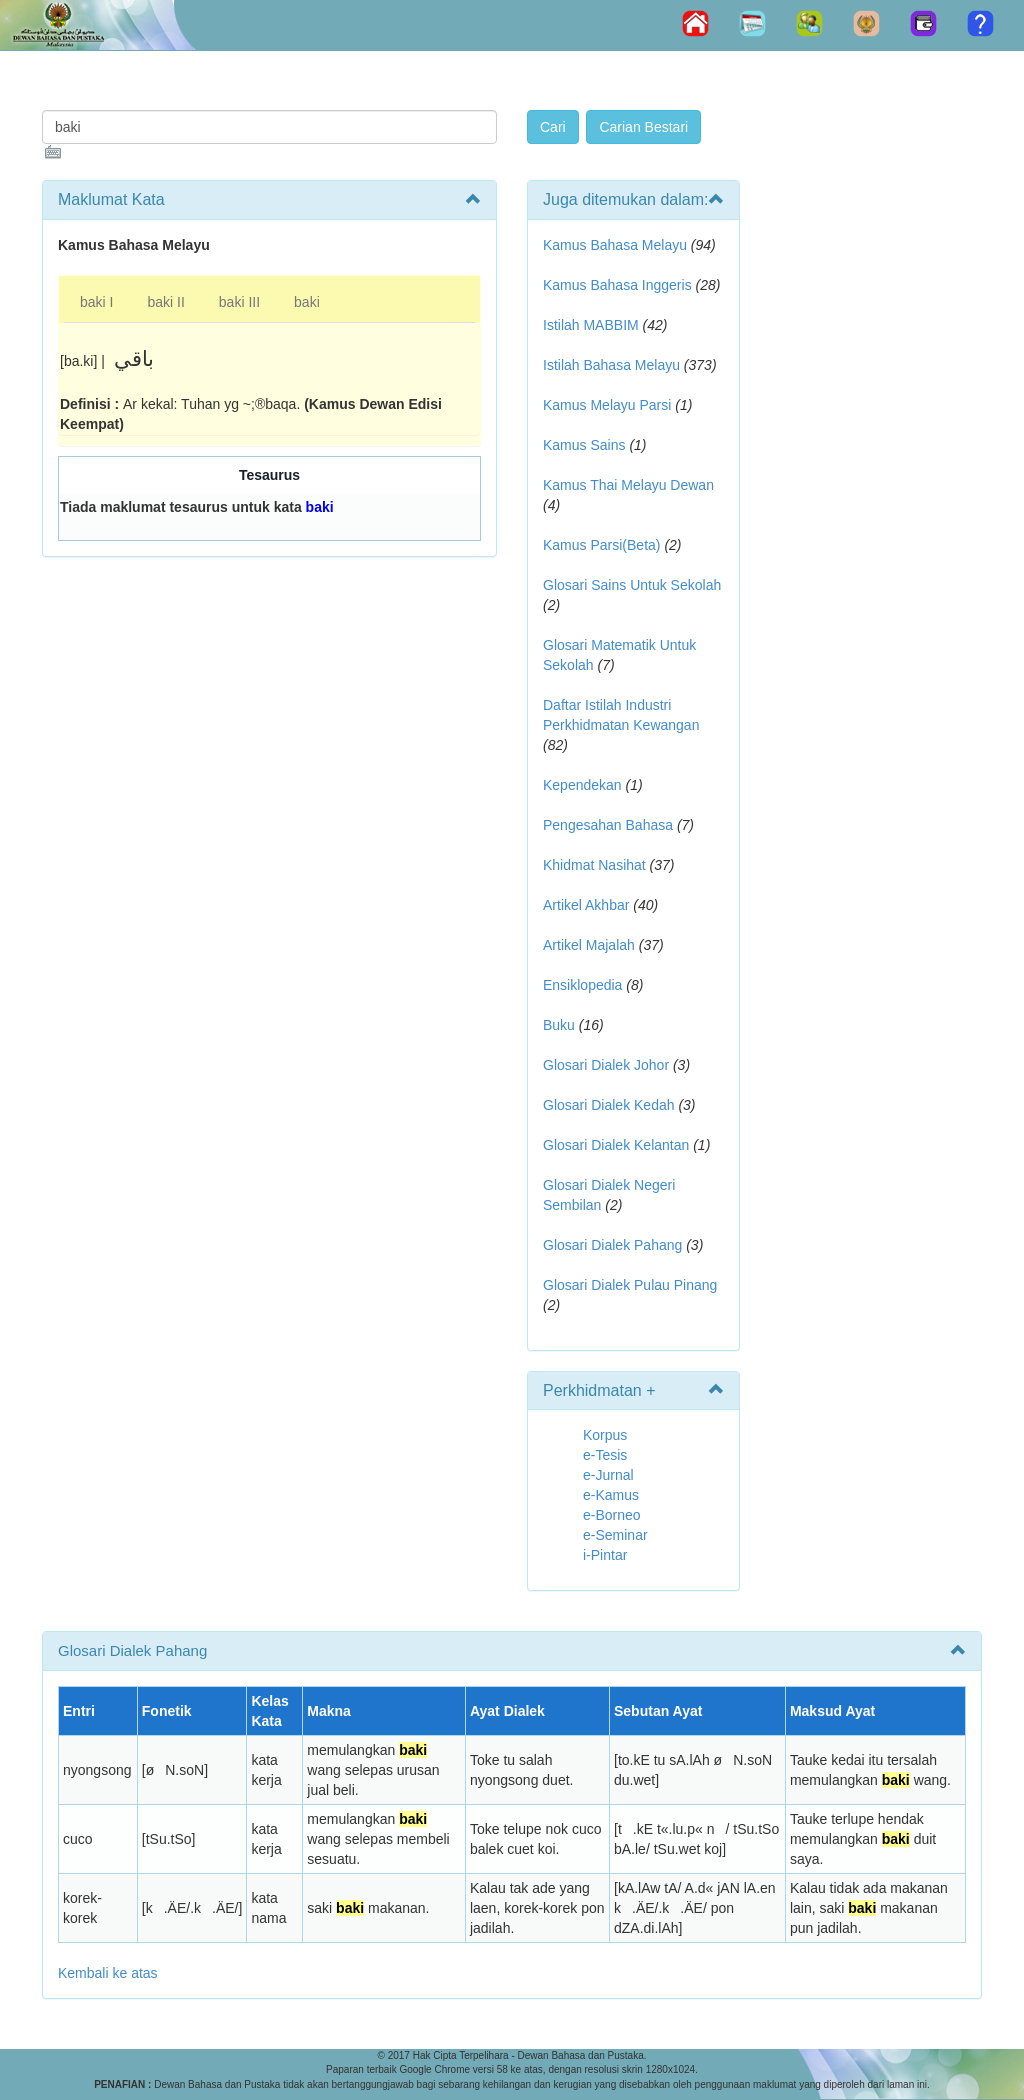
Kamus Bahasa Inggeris (617, 285)
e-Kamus (611, 1495)
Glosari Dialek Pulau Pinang (630, 1285)
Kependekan (582, 785)
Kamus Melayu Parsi (607, 405)
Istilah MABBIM (591, 325)
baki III (239, 302)
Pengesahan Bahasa (608, 825)
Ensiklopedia (582, 985)
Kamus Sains (584, 445)
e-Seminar (615, 1535)
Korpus (605, 1435)
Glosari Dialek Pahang (612, 1245)
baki (307, 302)
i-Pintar (605, 1555)
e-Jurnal (608, 1475)
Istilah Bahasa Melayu (611, 365)
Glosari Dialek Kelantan (616, 1145)
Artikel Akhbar (586, 905)
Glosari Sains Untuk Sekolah (632, 585)
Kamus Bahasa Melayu (617, 245)
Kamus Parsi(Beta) (601, 545)
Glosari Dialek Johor (606, 1065)
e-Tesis (605, 1455)
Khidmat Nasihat (594, 865)
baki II (165, 302)
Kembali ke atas (108, 1973)
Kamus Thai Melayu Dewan (628, 485)
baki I (96, 302)
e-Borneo (612, 1515)
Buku (559, 1025)
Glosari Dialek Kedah (609, 1105)
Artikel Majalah (589, 945)
